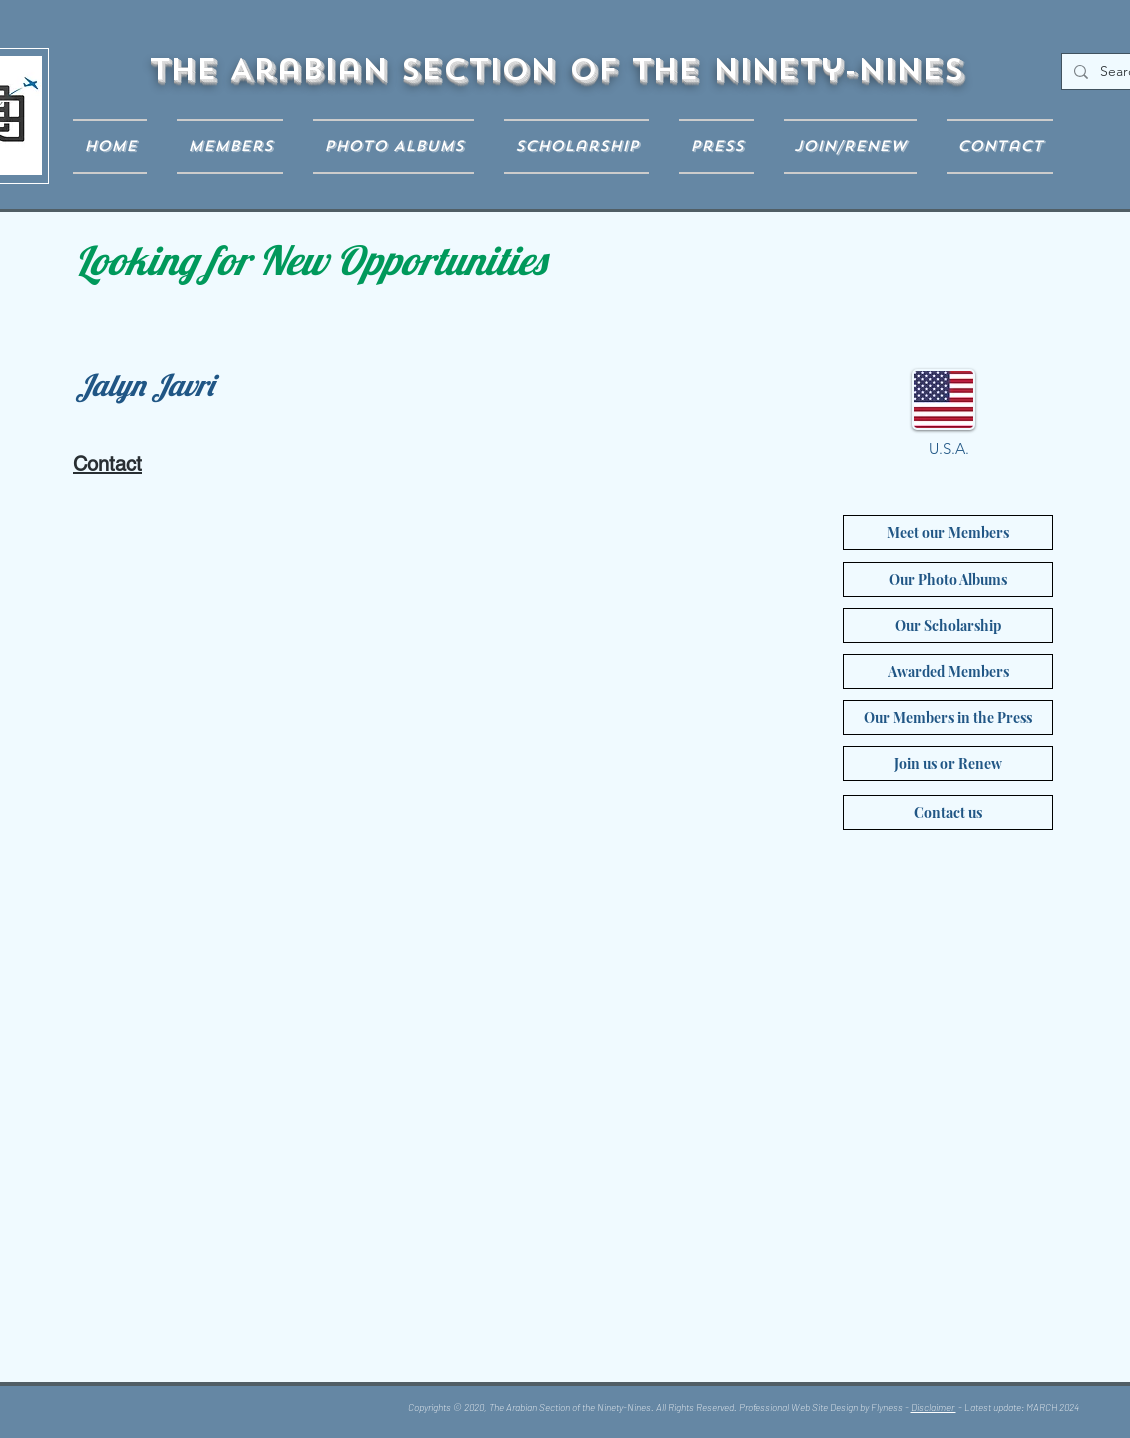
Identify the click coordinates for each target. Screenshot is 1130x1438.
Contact (107, 464)
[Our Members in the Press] (948, 717)
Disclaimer (933, 1407)
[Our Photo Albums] (948, 579)
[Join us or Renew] (948, 763)
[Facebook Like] (204, 1411)
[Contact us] (948, 812)
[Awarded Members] (948, 671)
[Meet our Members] (948, 532)
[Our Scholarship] (948, 625)
